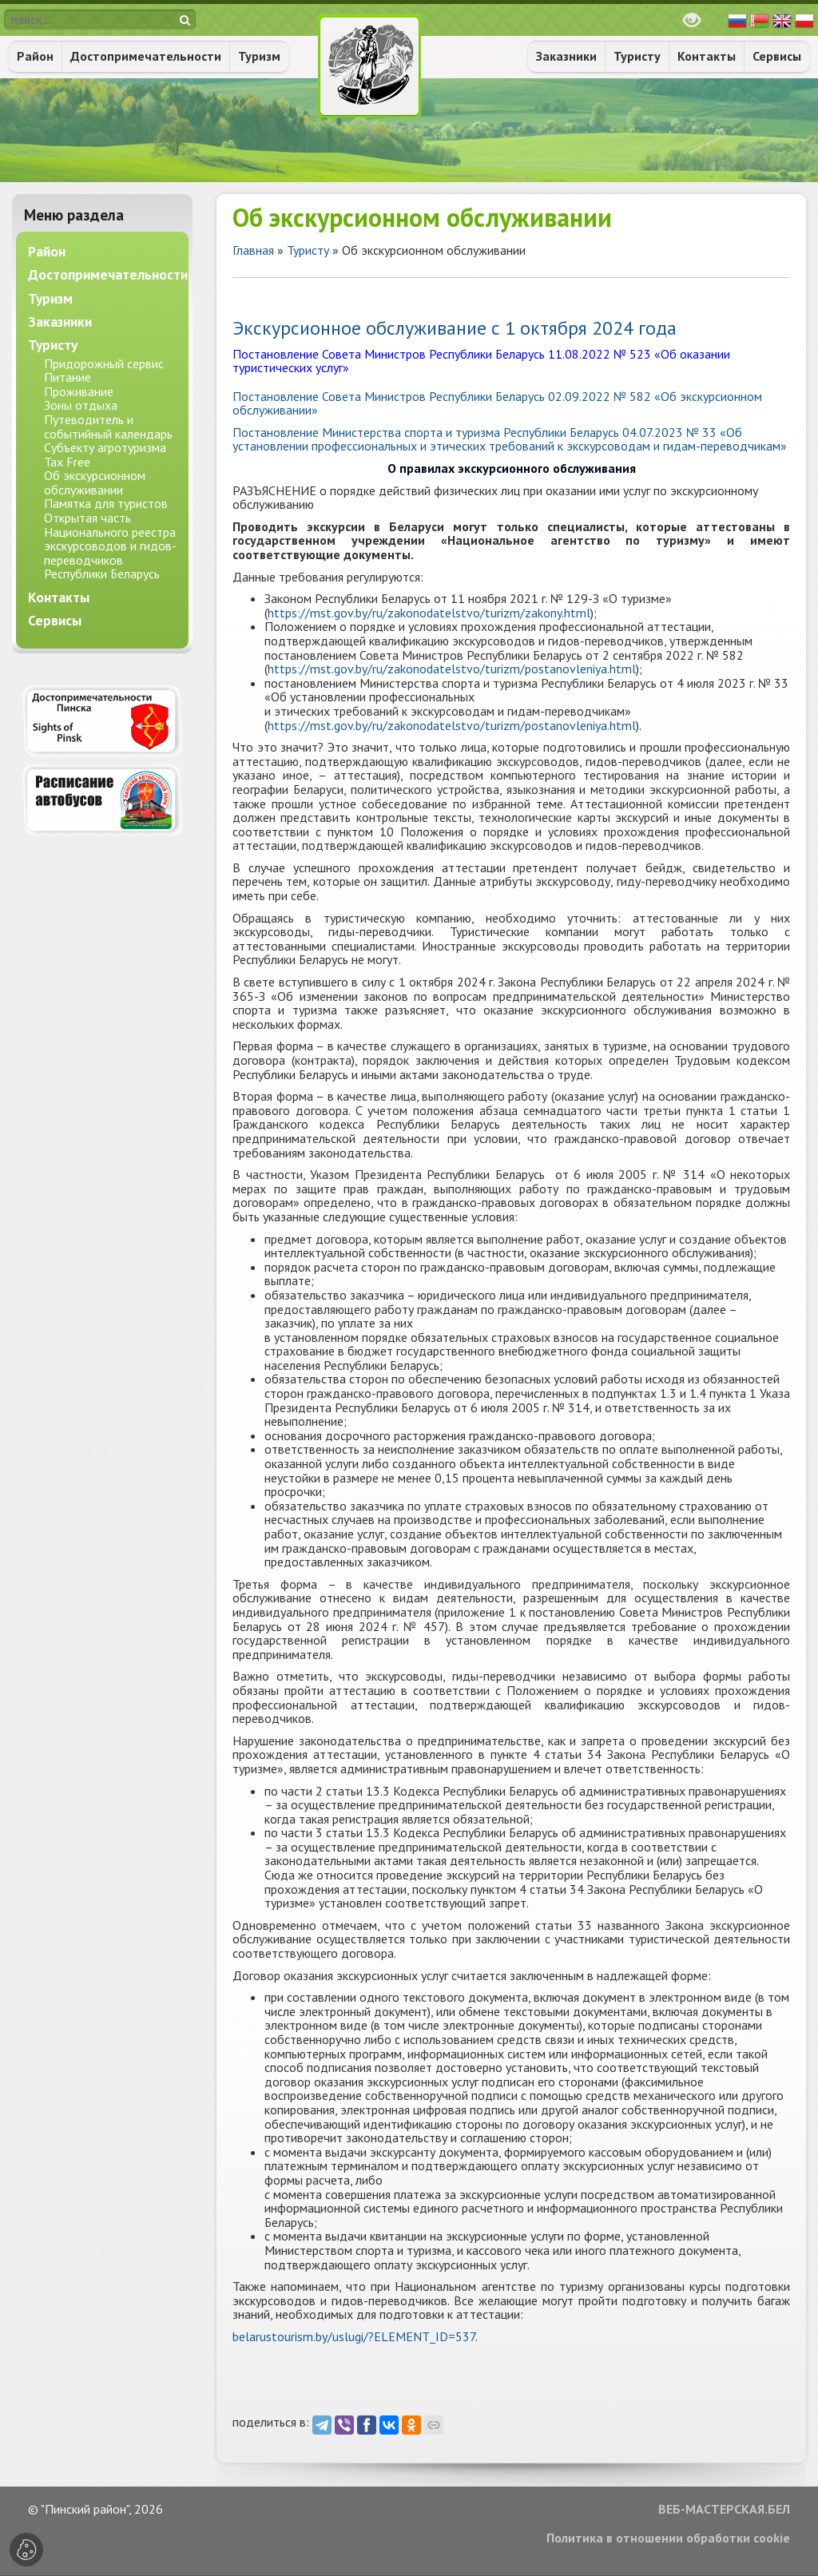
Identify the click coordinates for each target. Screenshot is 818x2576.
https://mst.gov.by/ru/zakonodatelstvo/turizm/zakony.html (429, 613)
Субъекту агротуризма (105, 447)
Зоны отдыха (80, 405)
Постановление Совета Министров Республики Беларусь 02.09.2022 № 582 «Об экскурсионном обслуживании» (497, 403)
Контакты (706, 56)
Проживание (78, 391)
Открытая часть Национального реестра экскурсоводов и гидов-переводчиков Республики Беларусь (110, 545)
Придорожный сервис (104, 363)
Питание (67, 377)
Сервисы (776, 56)
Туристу (637, 56)
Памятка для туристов (106, 503)
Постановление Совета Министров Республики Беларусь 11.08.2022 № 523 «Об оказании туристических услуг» (481, 361)
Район (35, 56)
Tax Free (67, 462)
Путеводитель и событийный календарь (108, 426)
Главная (253, 250)
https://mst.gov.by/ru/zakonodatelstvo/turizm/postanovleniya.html (452, 669)
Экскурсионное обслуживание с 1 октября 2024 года (454, 328)
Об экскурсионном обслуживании (94, 482)
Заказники (566, 56)
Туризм (259, 56)
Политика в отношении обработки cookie (668, 2538)
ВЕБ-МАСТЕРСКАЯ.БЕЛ (724, 2510)
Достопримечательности (145, 56)
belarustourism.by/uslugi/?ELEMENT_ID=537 (353, 2336)
